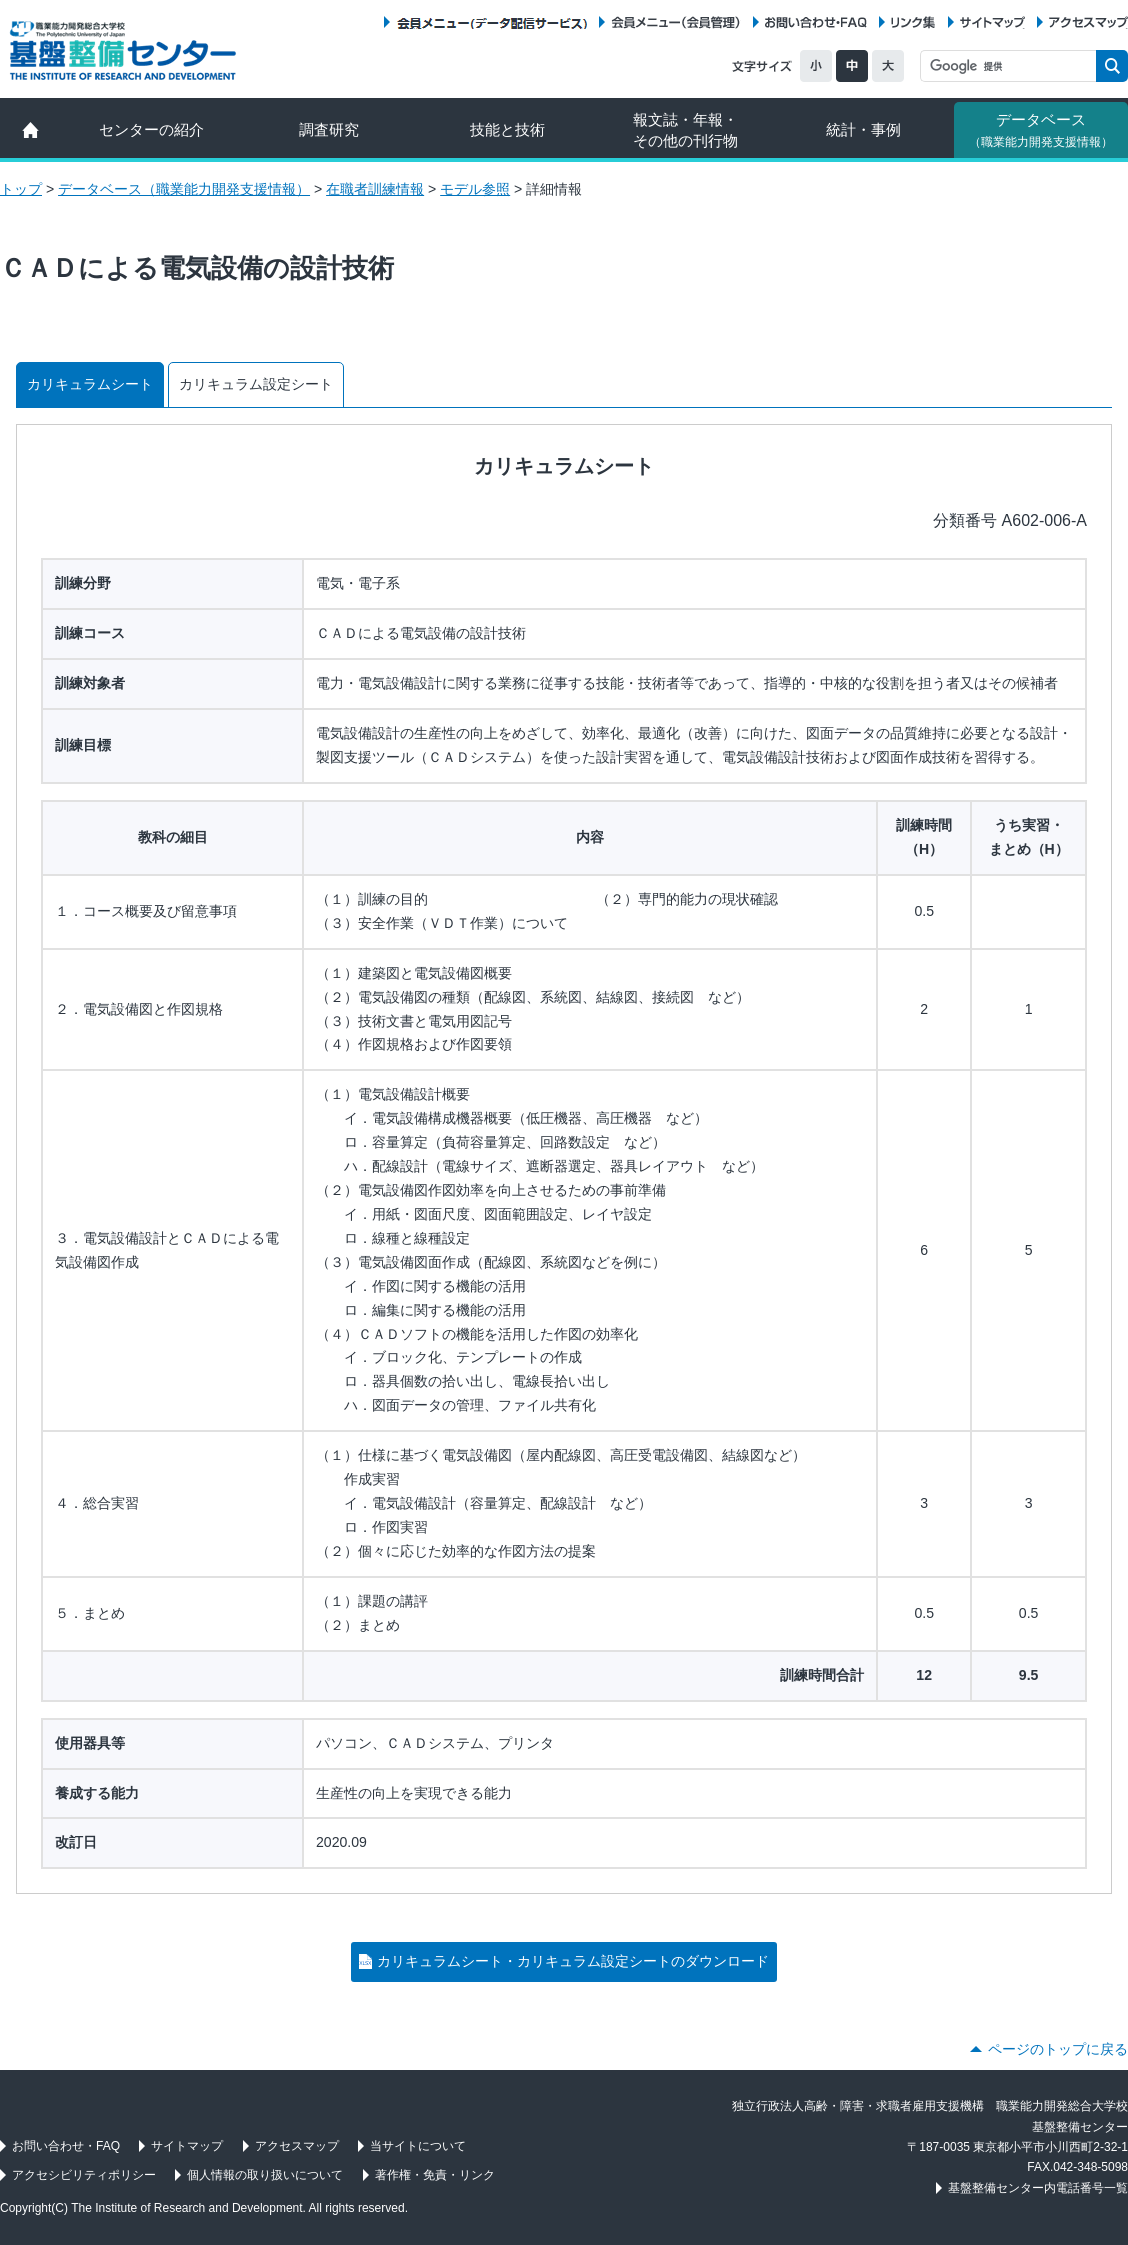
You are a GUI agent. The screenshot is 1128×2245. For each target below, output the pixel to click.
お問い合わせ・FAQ (816, 22)
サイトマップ (992, 22)
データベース (1041, 130)
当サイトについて (418, 2146)
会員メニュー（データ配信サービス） (491, 22)
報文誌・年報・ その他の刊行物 (685, 130)
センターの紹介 (151, 129)
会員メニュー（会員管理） (676, 22)
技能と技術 (507, 129)
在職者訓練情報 (375, 189)
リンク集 (913, 22)
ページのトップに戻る (1058, 2049)
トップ (21, 189)
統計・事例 (863, 129)
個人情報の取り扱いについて (265, 2175)
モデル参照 (475, 189)
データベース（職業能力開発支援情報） (184, 189)
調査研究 (329, 129)
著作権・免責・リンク (435, 2175)
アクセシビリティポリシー (84, 2175)
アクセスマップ (1088, 22)
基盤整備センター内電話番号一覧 (1038, 2188)
